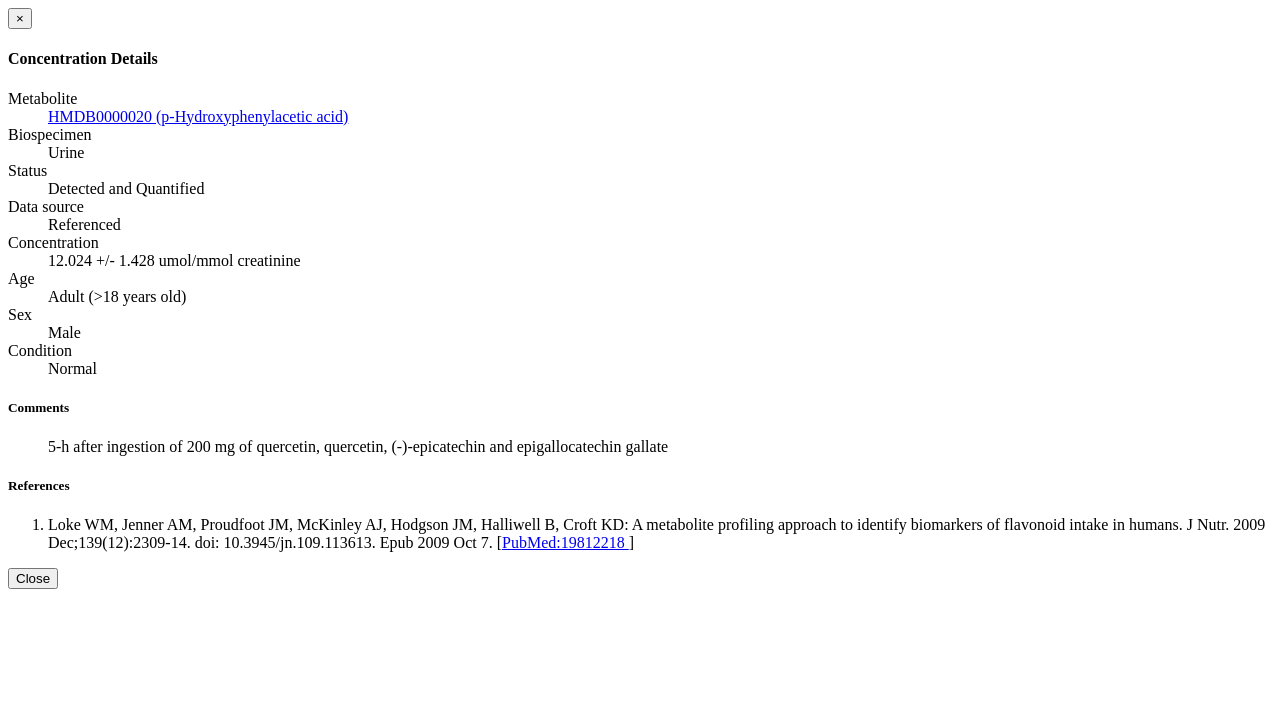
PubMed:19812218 (565, 542)
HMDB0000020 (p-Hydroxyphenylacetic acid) (198, 116)
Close (33, 578)
